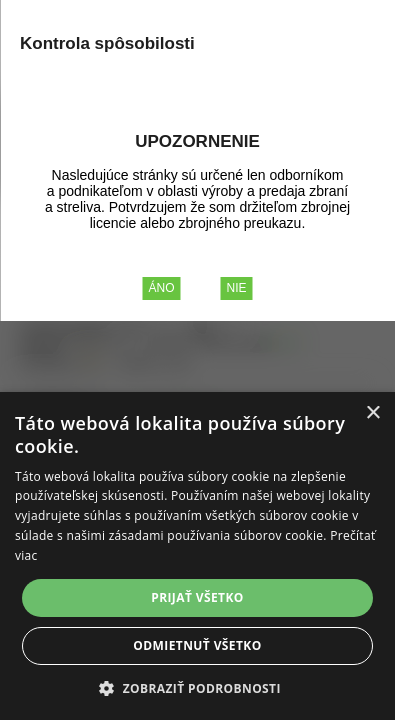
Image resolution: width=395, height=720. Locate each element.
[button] (197, 687)
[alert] (197, 556)
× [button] (372, 413)
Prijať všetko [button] (197, 597)
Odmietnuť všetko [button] (197, 645)
